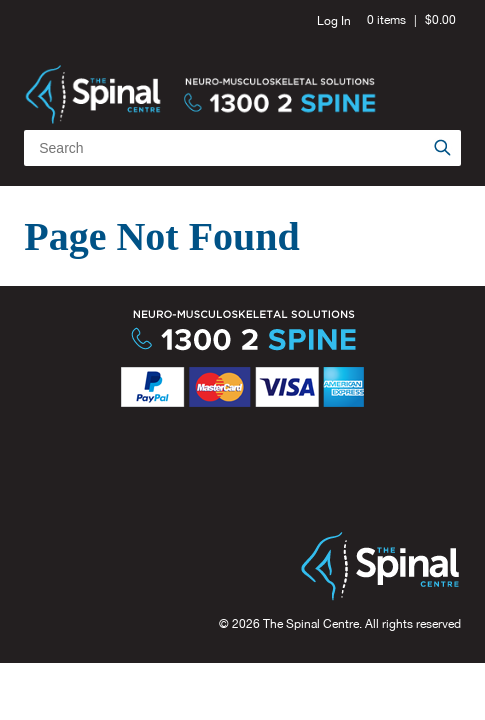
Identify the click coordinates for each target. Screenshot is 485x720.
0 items (386, 20)
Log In (334, 21)
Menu (438, 69)
